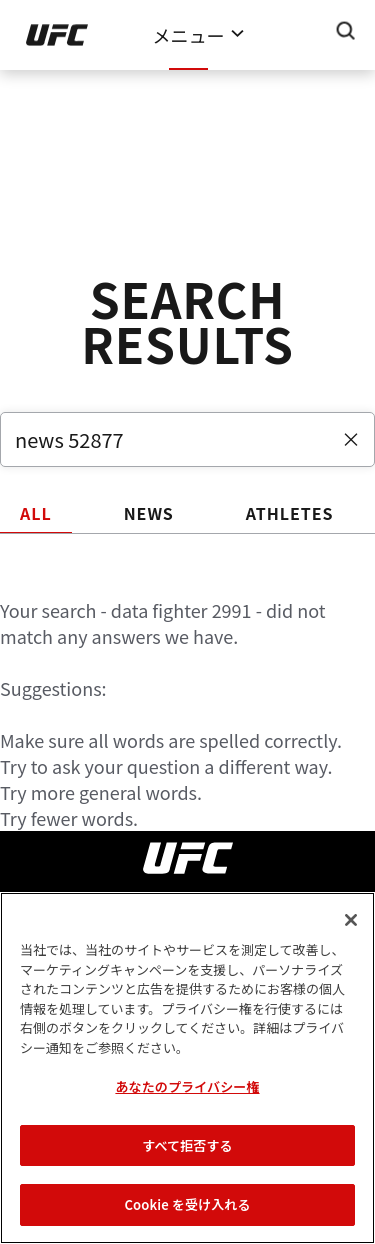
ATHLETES (290, 513)
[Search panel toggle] (346, 31)
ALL (36, 513)
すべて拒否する (187, 1145)
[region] (187, 1068)
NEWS (149, 513)
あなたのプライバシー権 (187, 1086)
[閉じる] (351, 920)
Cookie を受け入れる (187, 1204)
